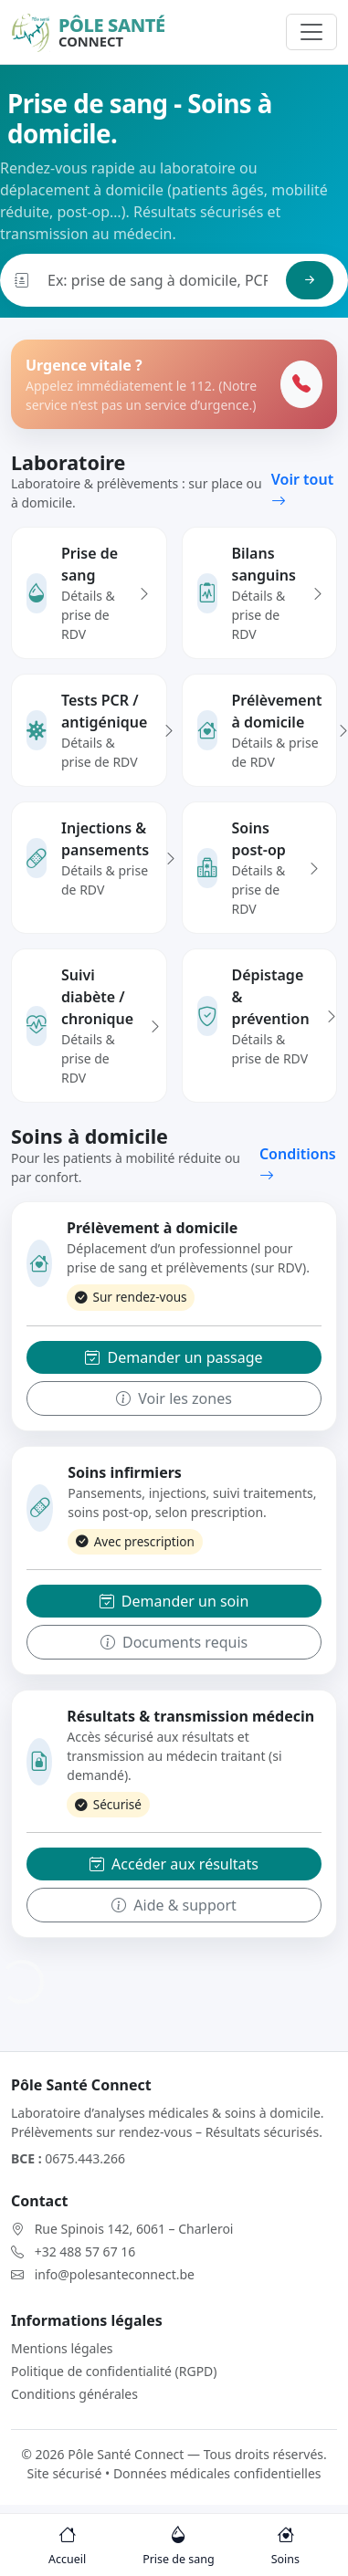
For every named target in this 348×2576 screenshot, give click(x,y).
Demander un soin (174, 1601)
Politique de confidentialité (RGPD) (114, 2371)
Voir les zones (174, 1398)
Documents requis (174, 1642)
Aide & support (174, 1905)
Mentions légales (62, 2348)
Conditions (297, 1165)
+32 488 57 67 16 (85, 2251)
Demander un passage (173, 1357)
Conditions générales (74, 2394)
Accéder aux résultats (174, 1864)
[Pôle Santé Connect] (88, 32)
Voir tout (302, 490)
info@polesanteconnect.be (115, 2274)
